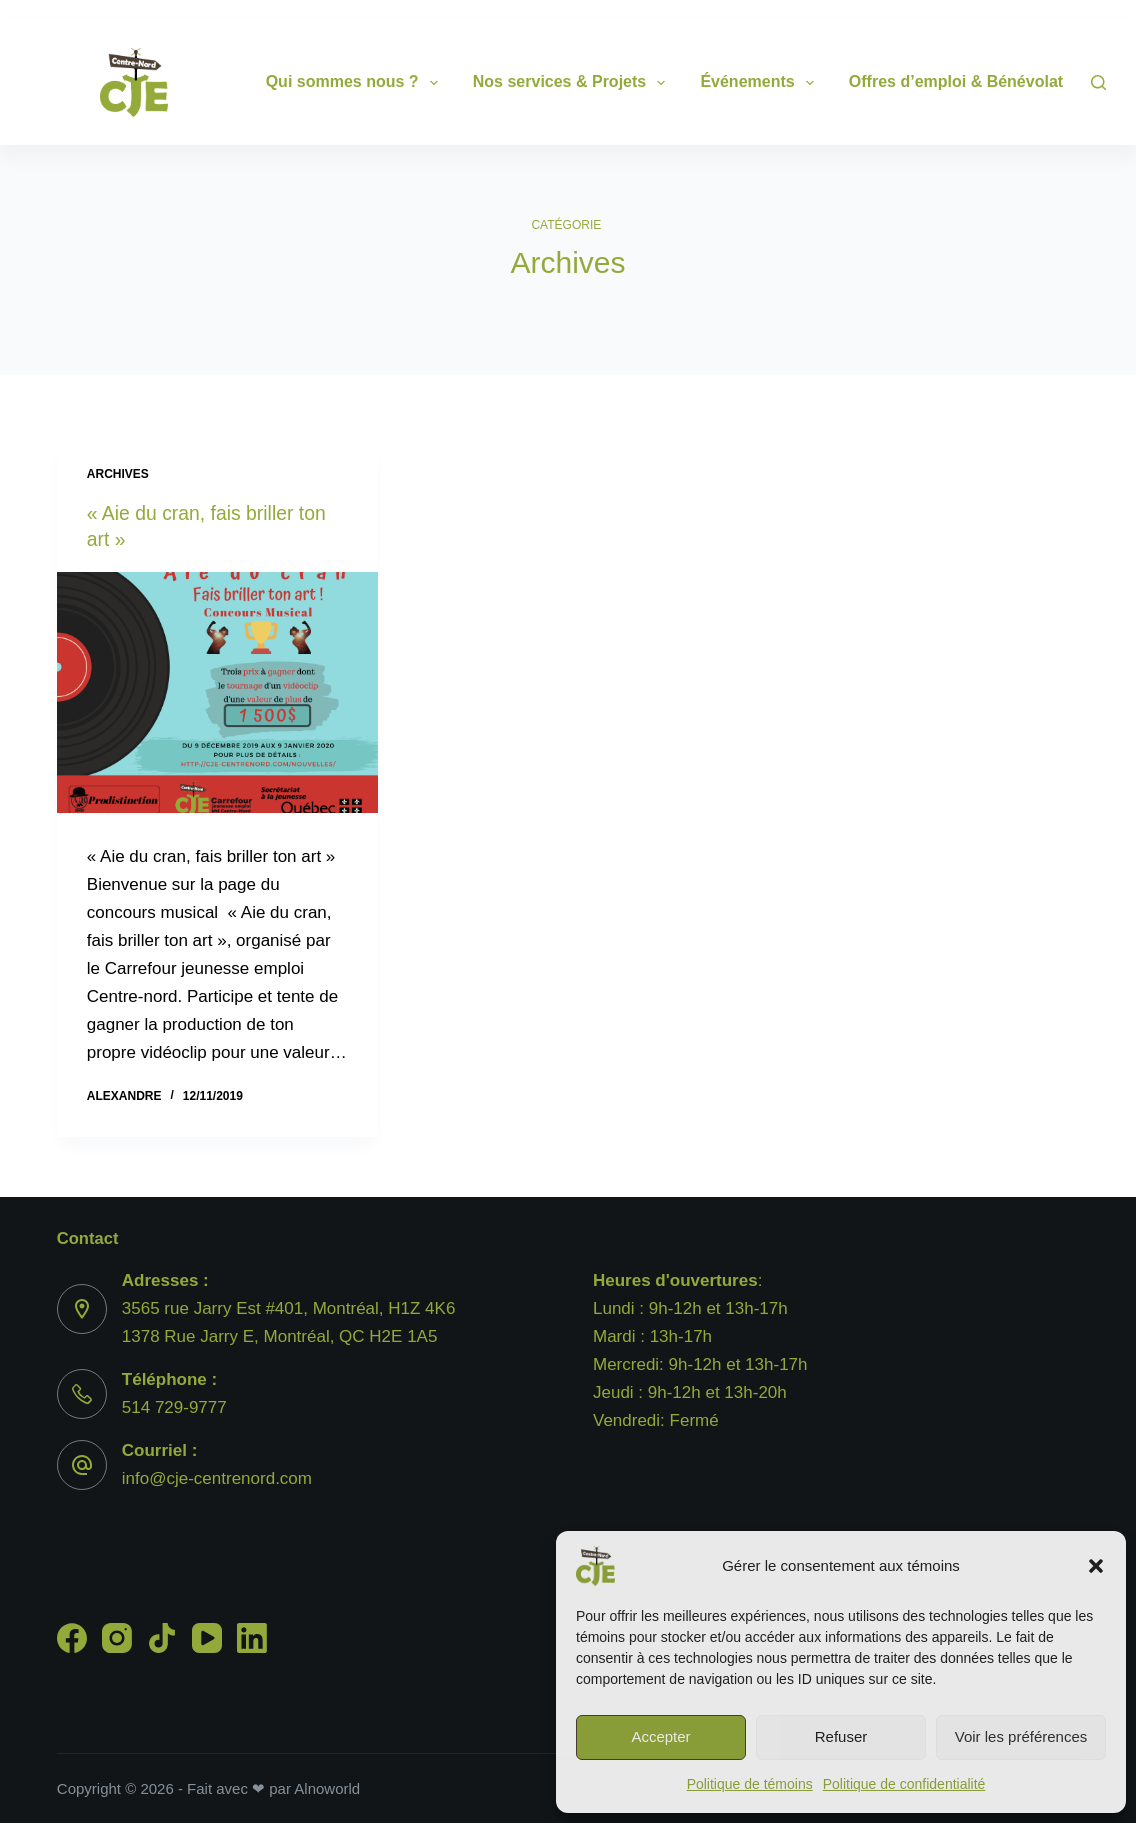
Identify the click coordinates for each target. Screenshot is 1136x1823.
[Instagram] (117, 1638)
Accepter (660, 1736)
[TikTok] (162, 1638)
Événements (760, 83)
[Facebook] (72, 1638)
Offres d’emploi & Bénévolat (969, 83)
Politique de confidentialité (904, 1784)
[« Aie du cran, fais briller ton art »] (217, 692)
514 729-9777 (174, 1407)
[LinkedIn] (252, 1638)
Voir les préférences (1021, 1736)
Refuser (841, 1736)
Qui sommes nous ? (356, 83)
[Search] (1098, 82)
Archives (118, 474)
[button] (1096, 1566)
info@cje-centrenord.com (217, 1478)
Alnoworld (327, 1788)
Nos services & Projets (573, 83)
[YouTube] (207, 1638)
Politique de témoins (750, 1784)
